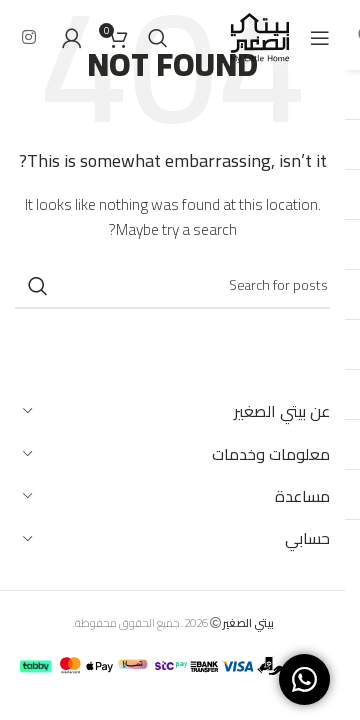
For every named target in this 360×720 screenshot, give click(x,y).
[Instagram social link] (28, 37)
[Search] (158, 38)
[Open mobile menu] (320, 38)
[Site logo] (260, 36)
